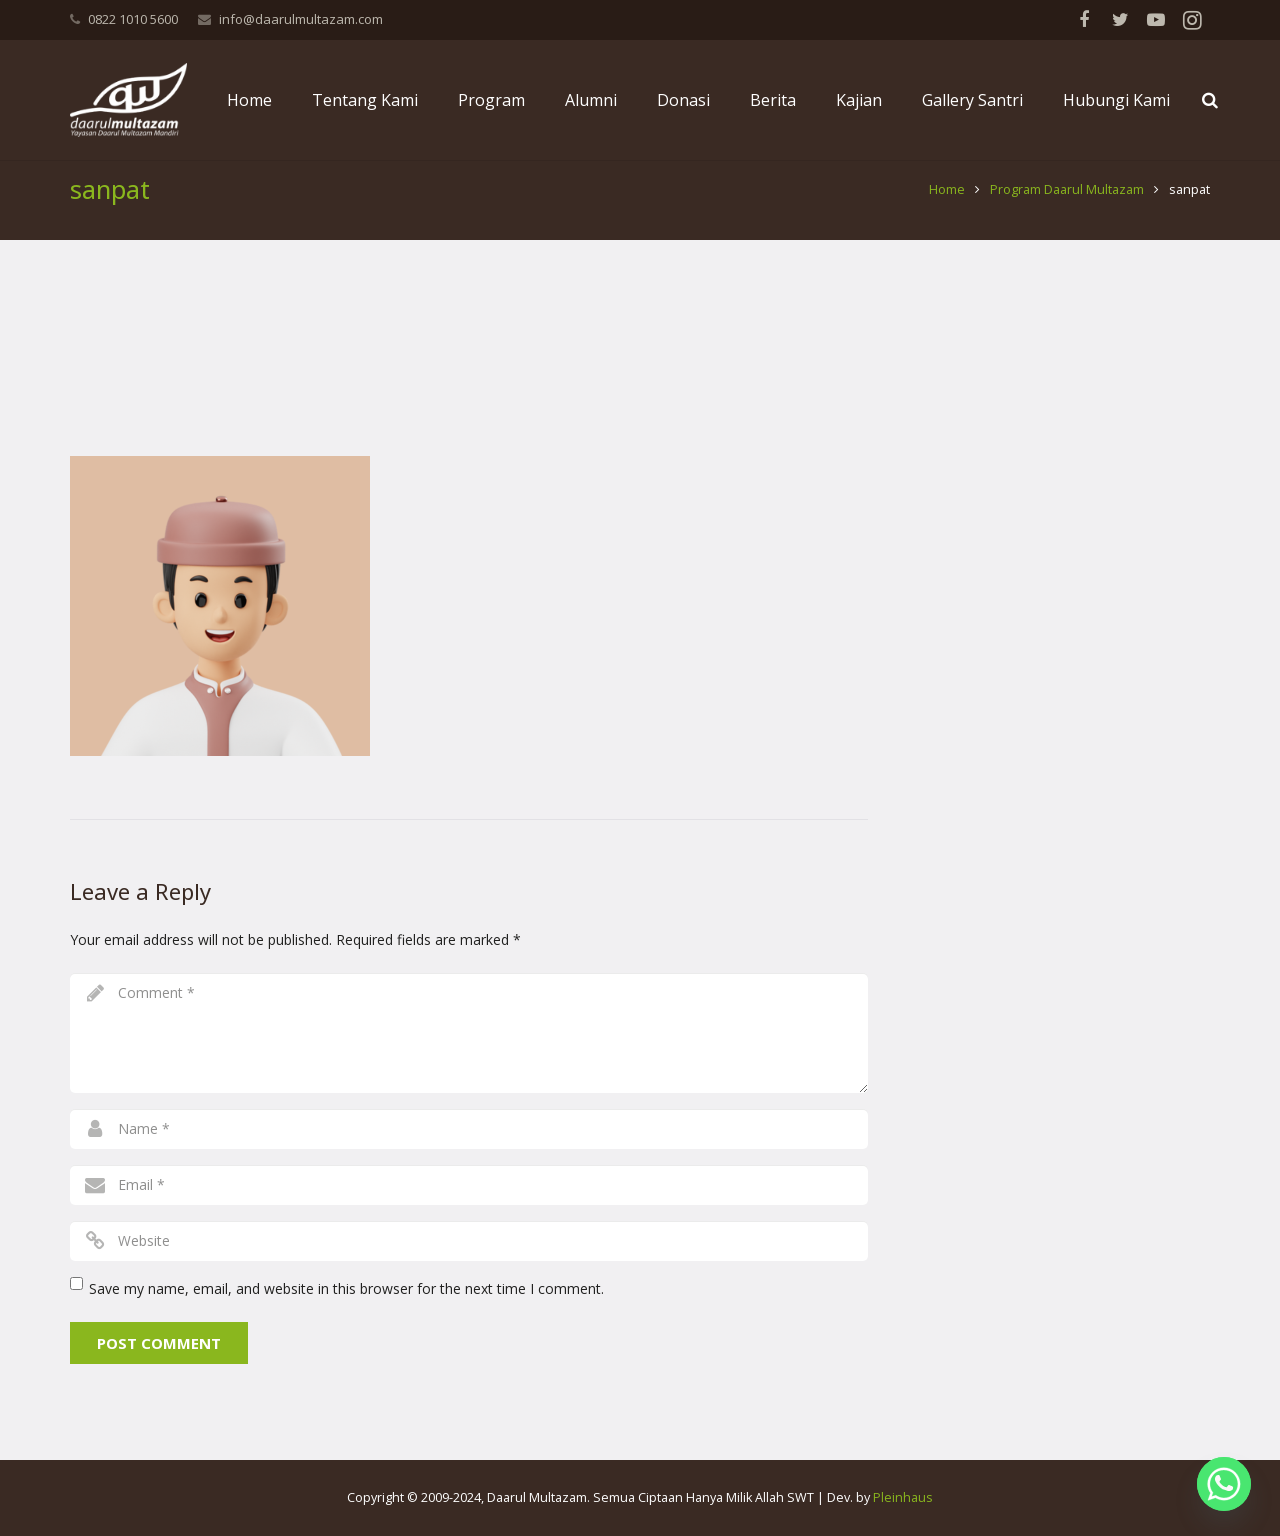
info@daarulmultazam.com (301, 19)
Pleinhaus (903, 1497)
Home (947, 209)
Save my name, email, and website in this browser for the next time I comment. (346, 1307)
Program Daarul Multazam (1067, 209)
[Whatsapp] (1224, 1484)
